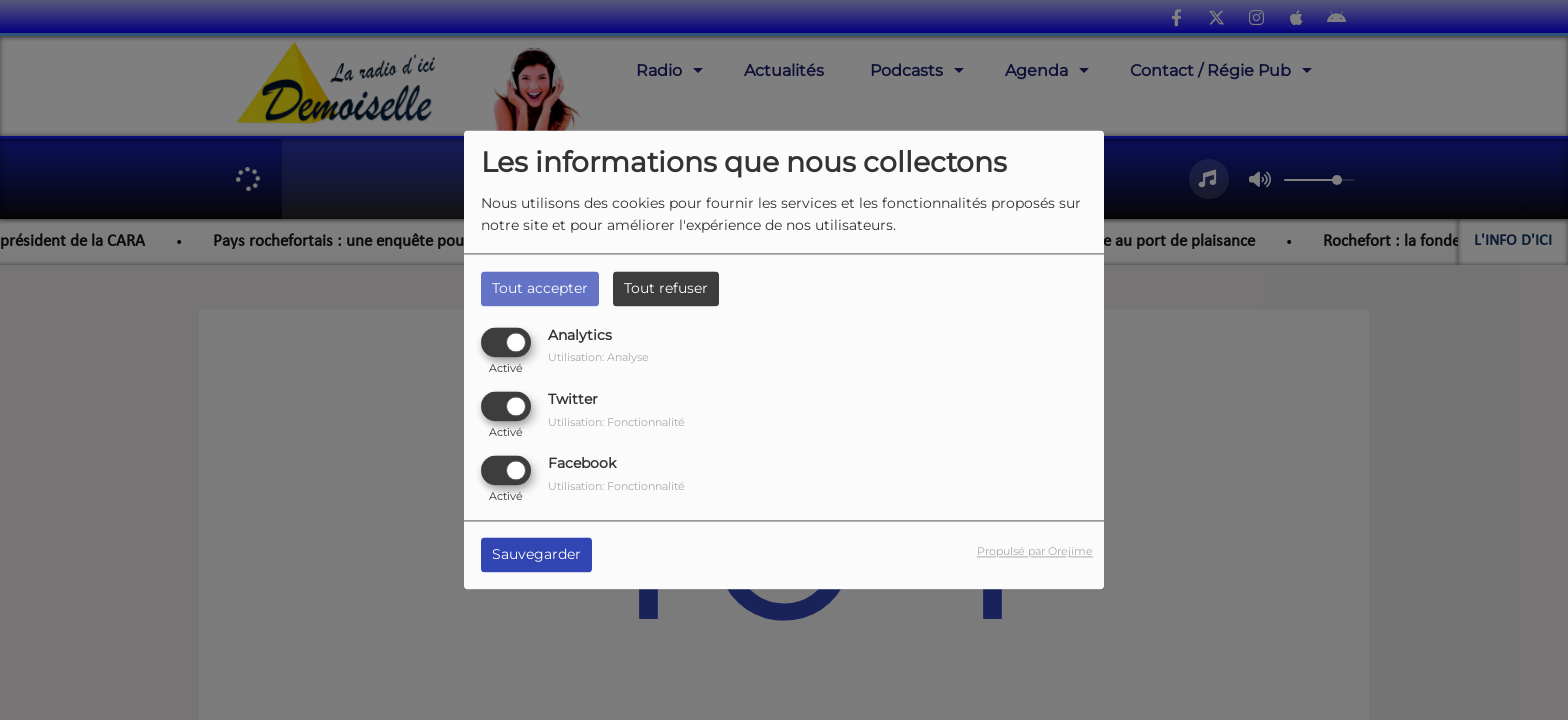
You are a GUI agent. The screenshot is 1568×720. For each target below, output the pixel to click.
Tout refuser (666, 288)
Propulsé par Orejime (1035, 552)
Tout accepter (540, 288)
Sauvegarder (536, 555)
